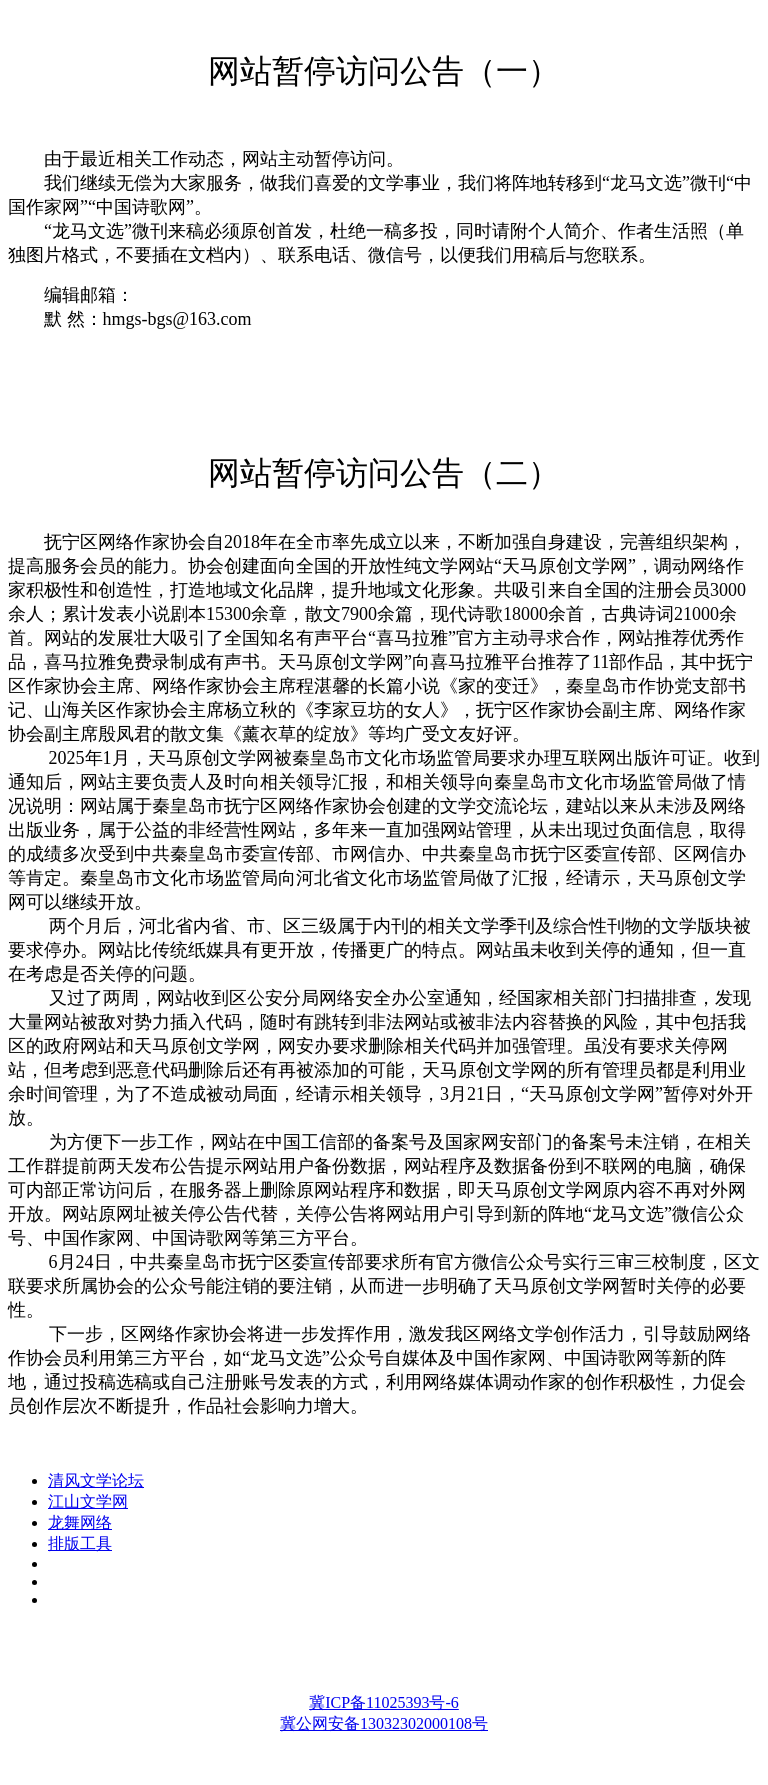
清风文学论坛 (96, 1480)
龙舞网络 (80, 1522)
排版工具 (80, 1543)
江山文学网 (88, 1501)
